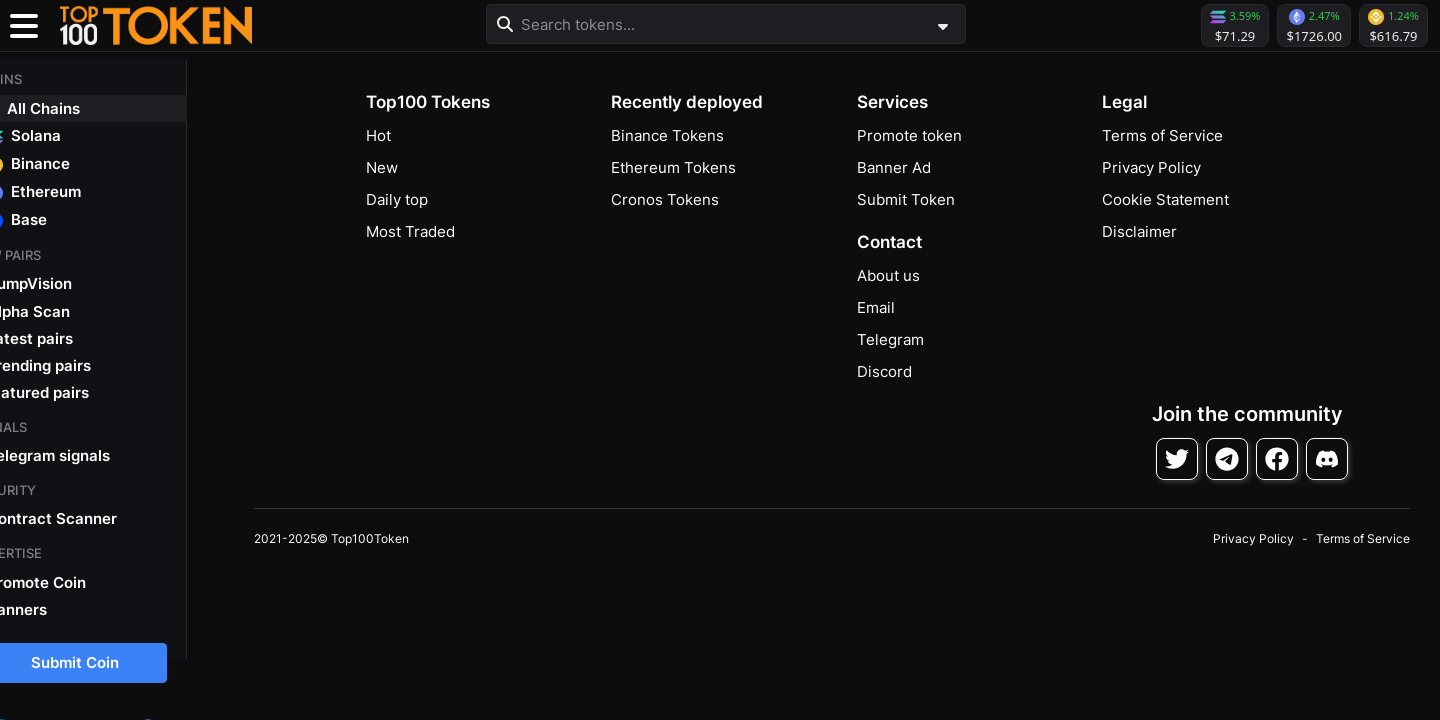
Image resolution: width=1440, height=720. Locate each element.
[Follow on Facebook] (1277, 459)
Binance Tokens (667, 135)
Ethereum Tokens (673, 167)
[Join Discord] (1327, 459)
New (382, 167)
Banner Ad (894, 167)
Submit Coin (112, 659)
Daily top (397, 199)
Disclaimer (1139, 231)
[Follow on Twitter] (1177, 459)
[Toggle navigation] (24, 26)
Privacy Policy (1151, 167)
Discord (884, 371)
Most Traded (410, 231)
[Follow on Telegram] (1227, 459)
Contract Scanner (89, 515)
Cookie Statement (1165, 199)
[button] (156, 26)
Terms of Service (1162, 135)
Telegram (890, 339)
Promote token (909, 135)
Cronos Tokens (665, 199)
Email (876, 307)
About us (888, 275)
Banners (54, 606)
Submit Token (906, 199)
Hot (378, 135)
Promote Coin (73, 578)
